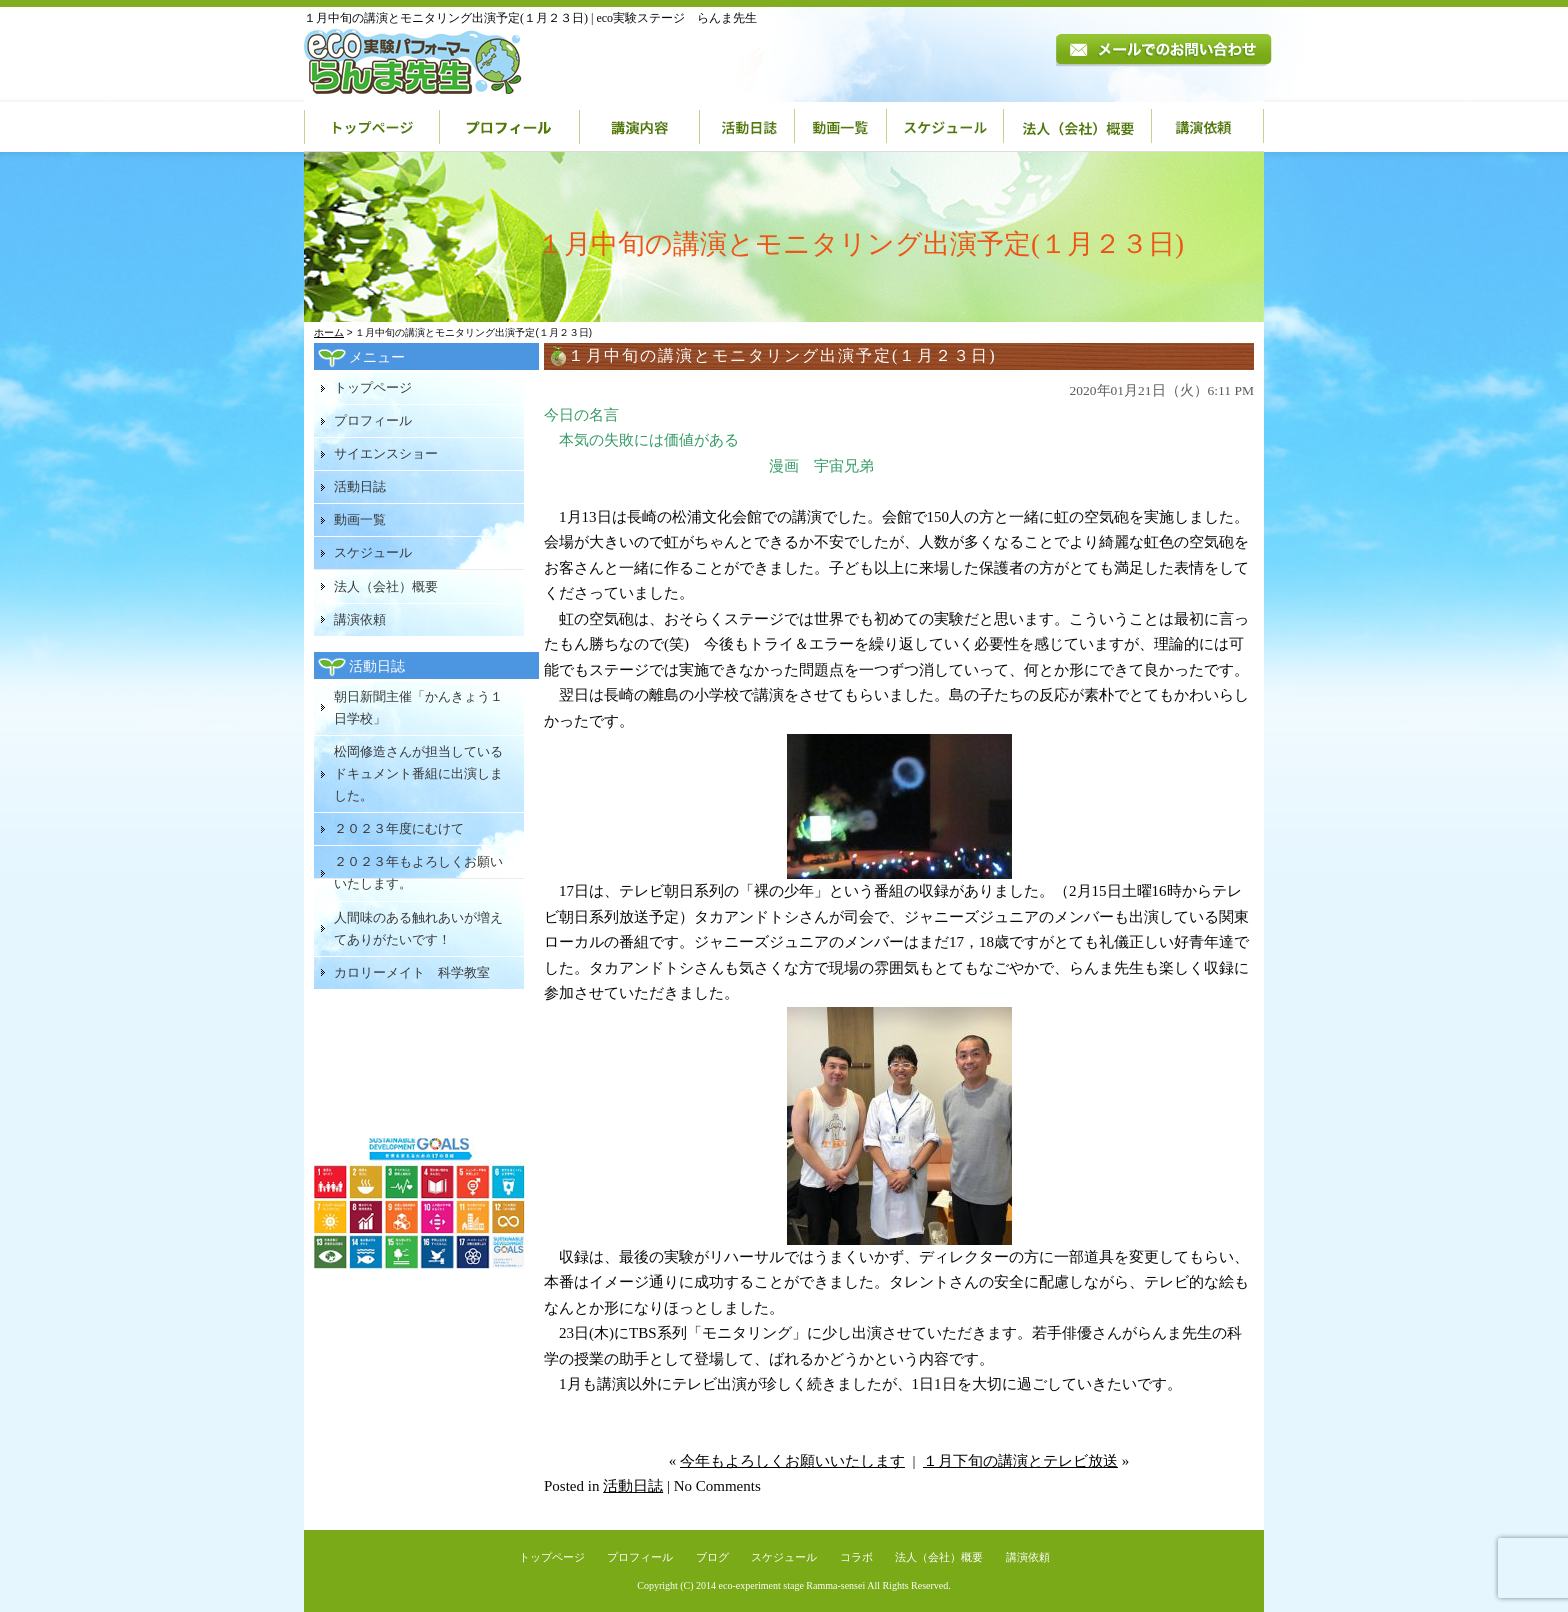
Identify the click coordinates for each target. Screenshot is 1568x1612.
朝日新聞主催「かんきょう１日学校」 (418, 707)
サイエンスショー (386, 453)
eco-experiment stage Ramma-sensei (792, 1585)
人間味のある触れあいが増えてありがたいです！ (418, 928)
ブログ (712, 1557)
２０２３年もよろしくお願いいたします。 (418, 872)
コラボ (856, 1557)
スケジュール (945, 127)
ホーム (329, 332)
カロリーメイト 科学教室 (412, 972)
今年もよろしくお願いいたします (792, 1461)
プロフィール (510, 127)
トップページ (372, 127)
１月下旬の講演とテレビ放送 (1020, 1461)
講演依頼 (1208, 127)
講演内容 (640, 127)
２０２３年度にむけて (399, 828)
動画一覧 (841, 127)
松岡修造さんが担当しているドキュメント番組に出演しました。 (418, 773)
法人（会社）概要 (1078, 127)
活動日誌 (747, 127)
